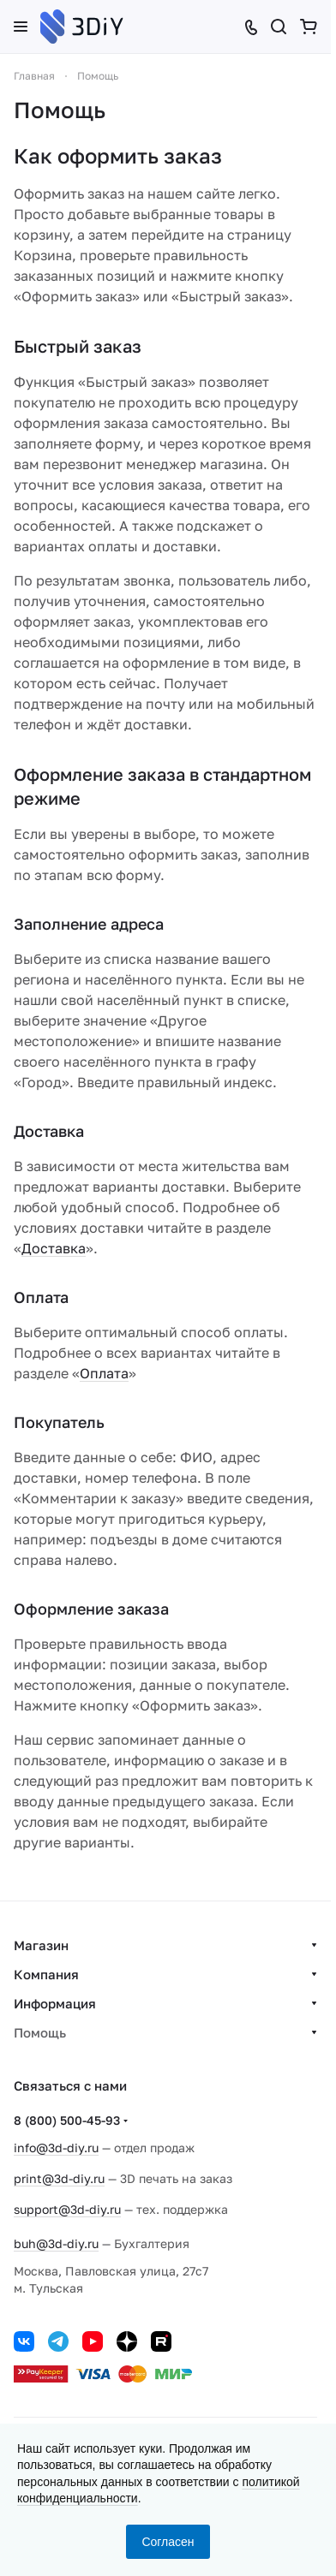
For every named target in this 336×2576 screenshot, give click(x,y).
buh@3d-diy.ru (56, 2243)
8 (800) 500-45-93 (67, 2120)
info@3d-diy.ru (56, 2147)
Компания (46, 1974)
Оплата (104, 1373)
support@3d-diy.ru (67, 2209)
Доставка (53, 1248)
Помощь (40, 2032)
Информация (55, 2003)
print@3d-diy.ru (59, 2178)
